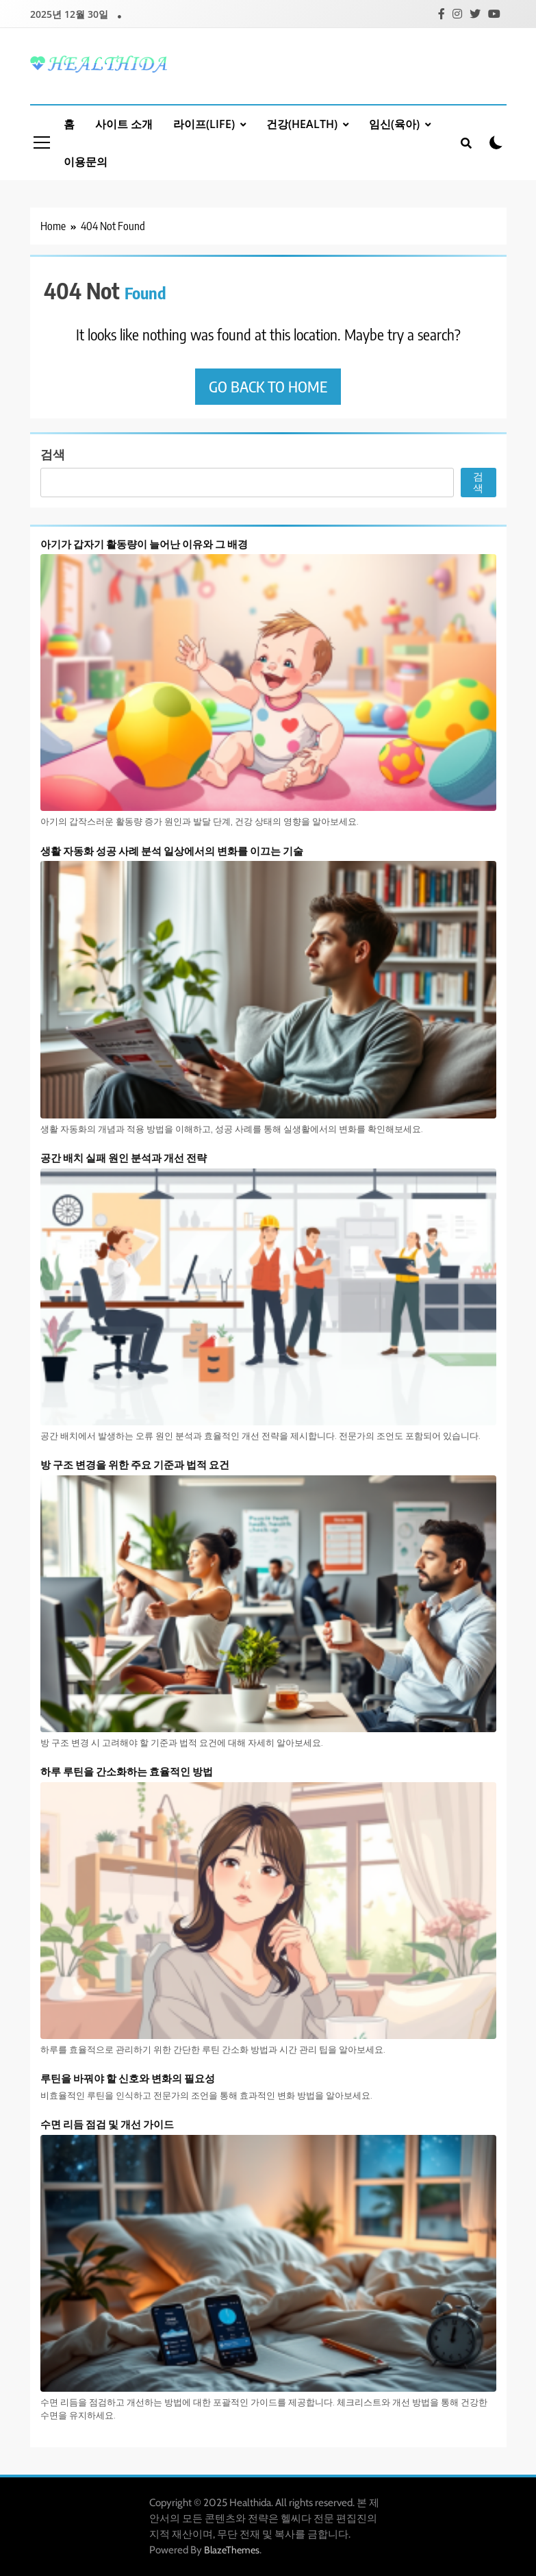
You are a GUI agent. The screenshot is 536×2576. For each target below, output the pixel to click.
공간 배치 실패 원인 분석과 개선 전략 (123, 1157)
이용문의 (85, 161)
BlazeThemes (231, 2550)
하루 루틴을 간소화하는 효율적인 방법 (126, 1770)
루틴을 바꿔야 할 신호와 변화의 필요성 (127, 2077)
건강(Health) (301, 124)
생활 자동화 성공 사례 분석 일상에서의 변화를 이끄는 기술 (171, 850)
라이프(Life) (204, 124)
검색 (52, 454)
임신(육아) (394, 124)
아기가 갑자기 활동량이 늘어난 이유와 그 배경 (144, 543)
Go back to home (268, 386)
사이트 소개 (124, 124)
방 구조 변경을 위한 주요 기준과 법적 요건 (134, 1464)
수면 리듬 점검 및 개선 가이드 (107, 2123)
